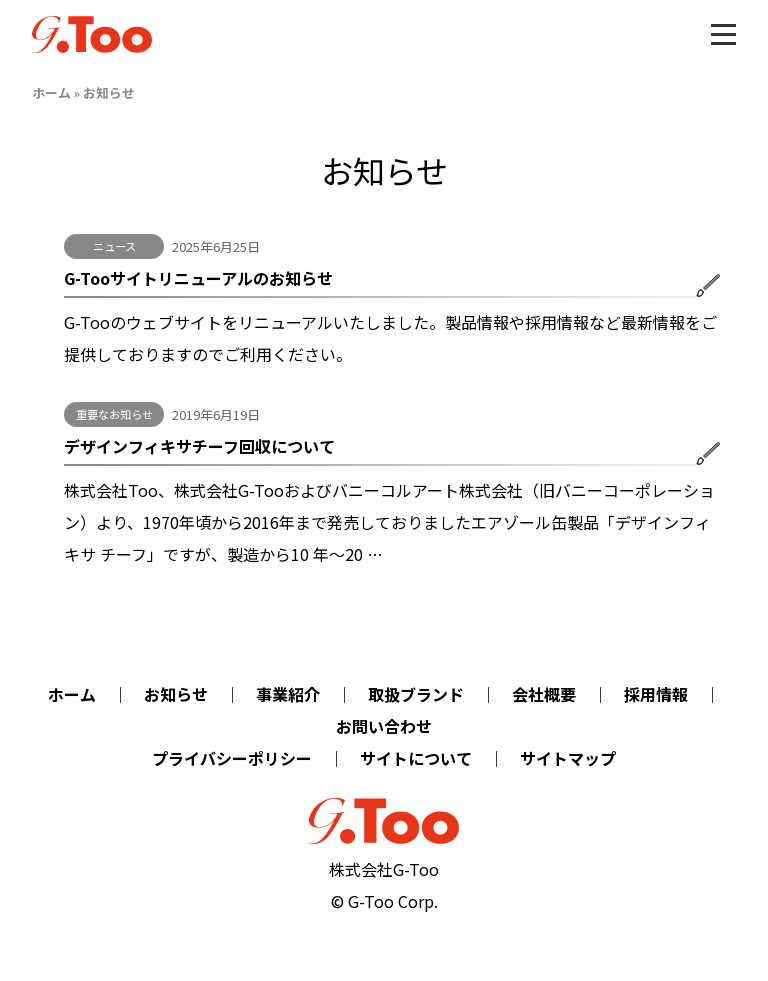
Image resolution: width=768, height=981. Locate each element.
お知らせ (176, 694)
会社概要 (544, 694)
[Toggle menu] (723, 34)
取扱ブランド (416, 694)
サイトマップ (568, 758)
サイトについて (416, 758)
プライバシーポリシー (232, 758)
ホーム (51, 92)
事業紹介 (288, 694)
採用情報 (656, 694)
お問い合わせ (384, 726)
